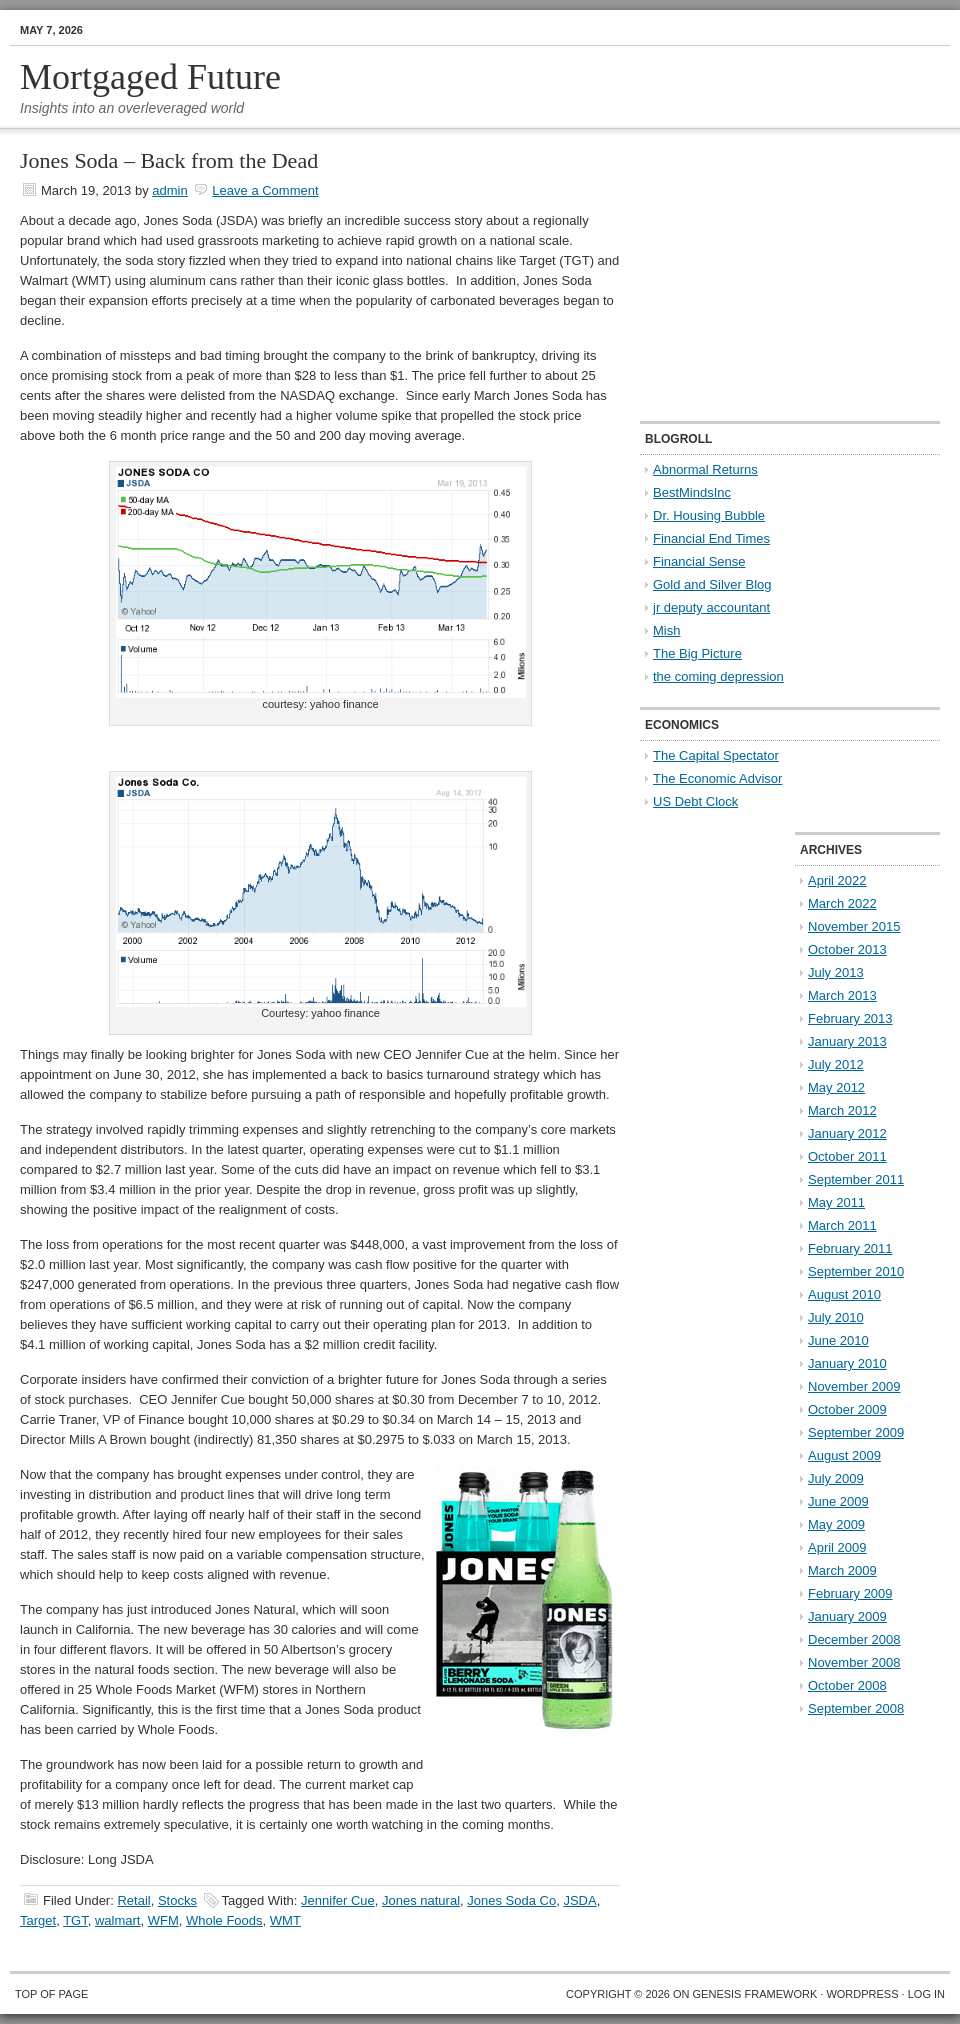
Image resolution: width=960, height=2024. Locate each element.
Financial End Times (711, 538)
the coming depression (718, 676)
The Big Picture (697, 653)
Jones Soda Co (511, 1900)
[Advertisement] (765, 276)
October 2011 (847, 1156)
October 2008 (847, 1685)
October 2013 (847, 949)
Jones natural (421, 1900)
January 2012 (847, 1133)
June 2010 (838, 1340)
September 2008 (856, 1708)
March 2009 (842, 1570)
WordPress (862, 1994)
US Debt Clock (695, 801)
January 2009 (847, 1616)
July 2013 (836, 972)
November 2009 (854, 1386)
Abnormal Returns (705, 469)
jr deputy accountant (711, 607)
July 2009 (836, 1478)
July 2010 (836, 1317)
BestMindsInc (692, 492)
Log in (926, 1994)
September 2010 (856, 1271)
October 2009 (847, 1409)
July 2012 (836, 1064)
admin (169, 190)
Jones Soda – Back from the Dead (169, 160)
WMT (285, 1920)
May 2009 (836, 1524)
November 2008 (854, 1662)
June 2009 (838, 1501)
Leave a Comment (265, 190)
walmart (118, 1920)
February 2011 (850, 1248)
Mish (666, 630)
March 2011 (842, 1225)
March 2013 (842, 995)
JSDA (579, 1900)
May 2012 (836, 1087)
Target (38, 1920)
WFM (163, 1920)
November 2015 (854, 926)
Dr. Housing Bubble (709, 515)
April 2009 (837, 1547)
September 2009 (856, 1432)
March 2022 (842, 903)
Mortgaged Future (150, 77)
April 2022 (837, 880)
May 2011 (836, 1202)
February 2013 (850, 1018)
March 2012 (842, 1110)
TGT (75, 1920)
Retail (133, 1900)
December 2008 (854, 1639)
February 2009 (850, 1593)
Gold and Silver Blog (712, 584)
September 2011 (856, 1179)
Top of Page (51, 1994)
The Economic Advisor (717, 778)
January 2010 (847, 1363)
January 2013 (847, 1041)
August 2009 (844, 1455)
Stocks (177, 1900)
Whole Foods (224, 1920)
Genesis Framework (755, 1994)
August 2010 (844, 1294)
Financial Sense (699, 561)
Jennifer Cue (338, 1900)
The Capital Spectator (716, 755)
